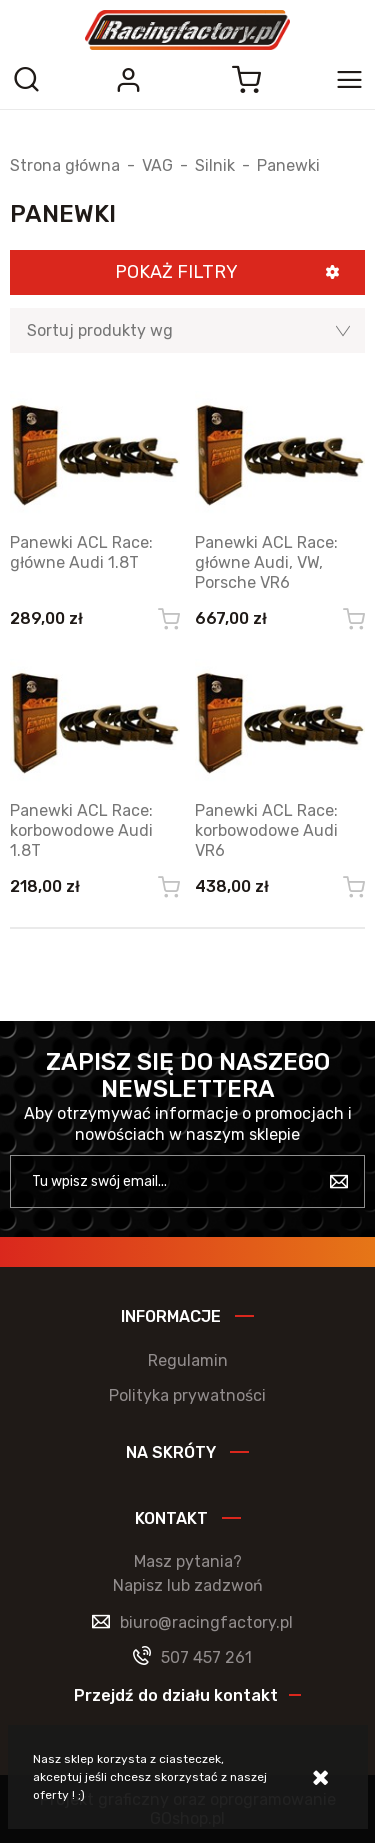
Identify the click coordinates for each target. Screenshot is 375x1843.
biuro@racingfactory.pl (206, 1622)
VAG (157, 166)
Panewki (288, 166)
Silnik (215, 166)
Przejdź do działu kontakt (176, 1695)
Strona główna (65, 166)
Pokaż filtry (176, 272)
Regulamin (188, 1360)
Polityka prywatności (187, 1395)
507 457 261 (206, 1657)
